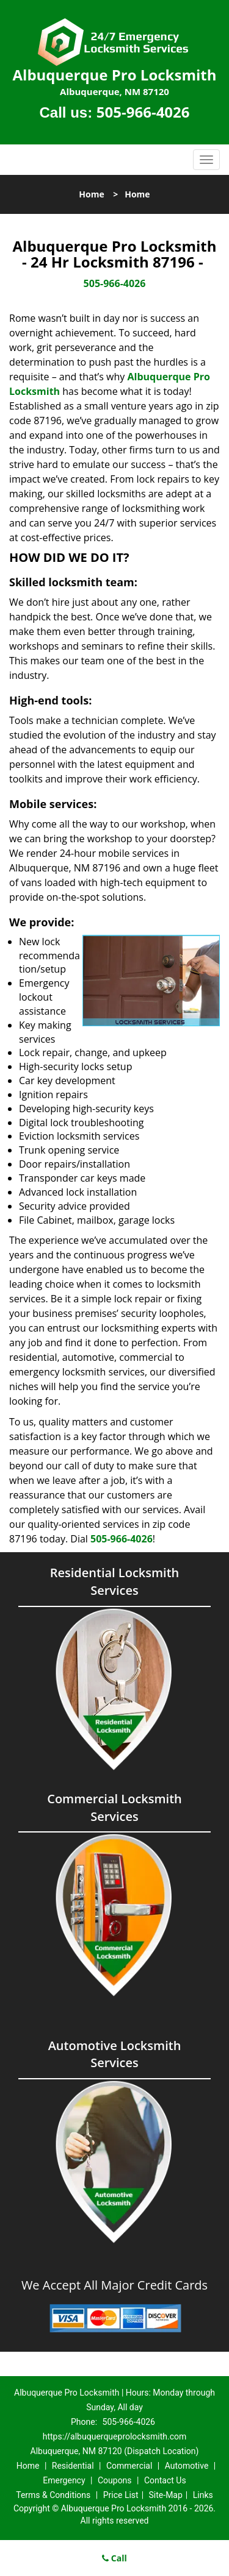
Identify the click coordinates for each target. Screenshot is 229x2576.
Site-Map (166, 2495)
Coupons (115, 2480)
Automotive (187, 2466)
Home (91, 194)
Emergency (64, 2480)
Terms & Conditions (53, 2495)
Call (114, 2558)
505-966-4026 (143, 112)
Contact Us (165, 2480)
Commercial (129, 2466)
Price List (121, 2495)
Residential (73, 2466)
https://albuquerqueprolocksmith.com (115, 2436)
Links (203, 2495)
